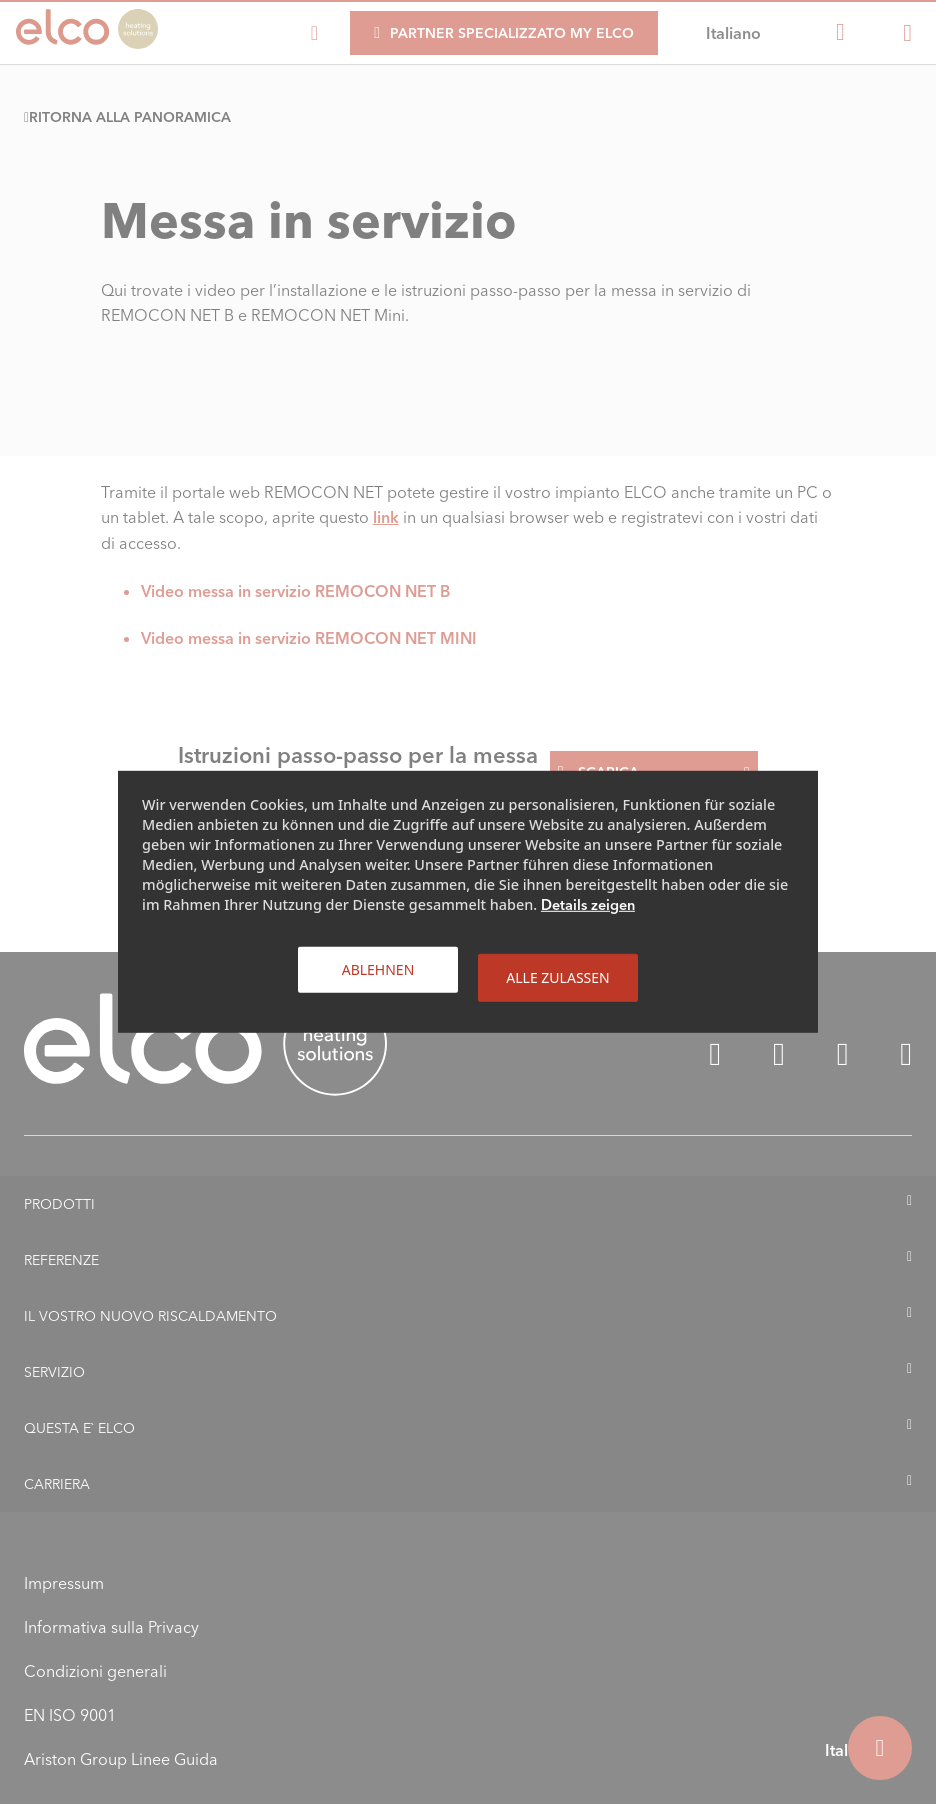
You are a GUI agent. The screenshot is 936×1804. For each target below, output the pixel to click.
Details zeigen (588, 905)
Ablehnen (378, 969)
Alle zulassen (557, 977)
